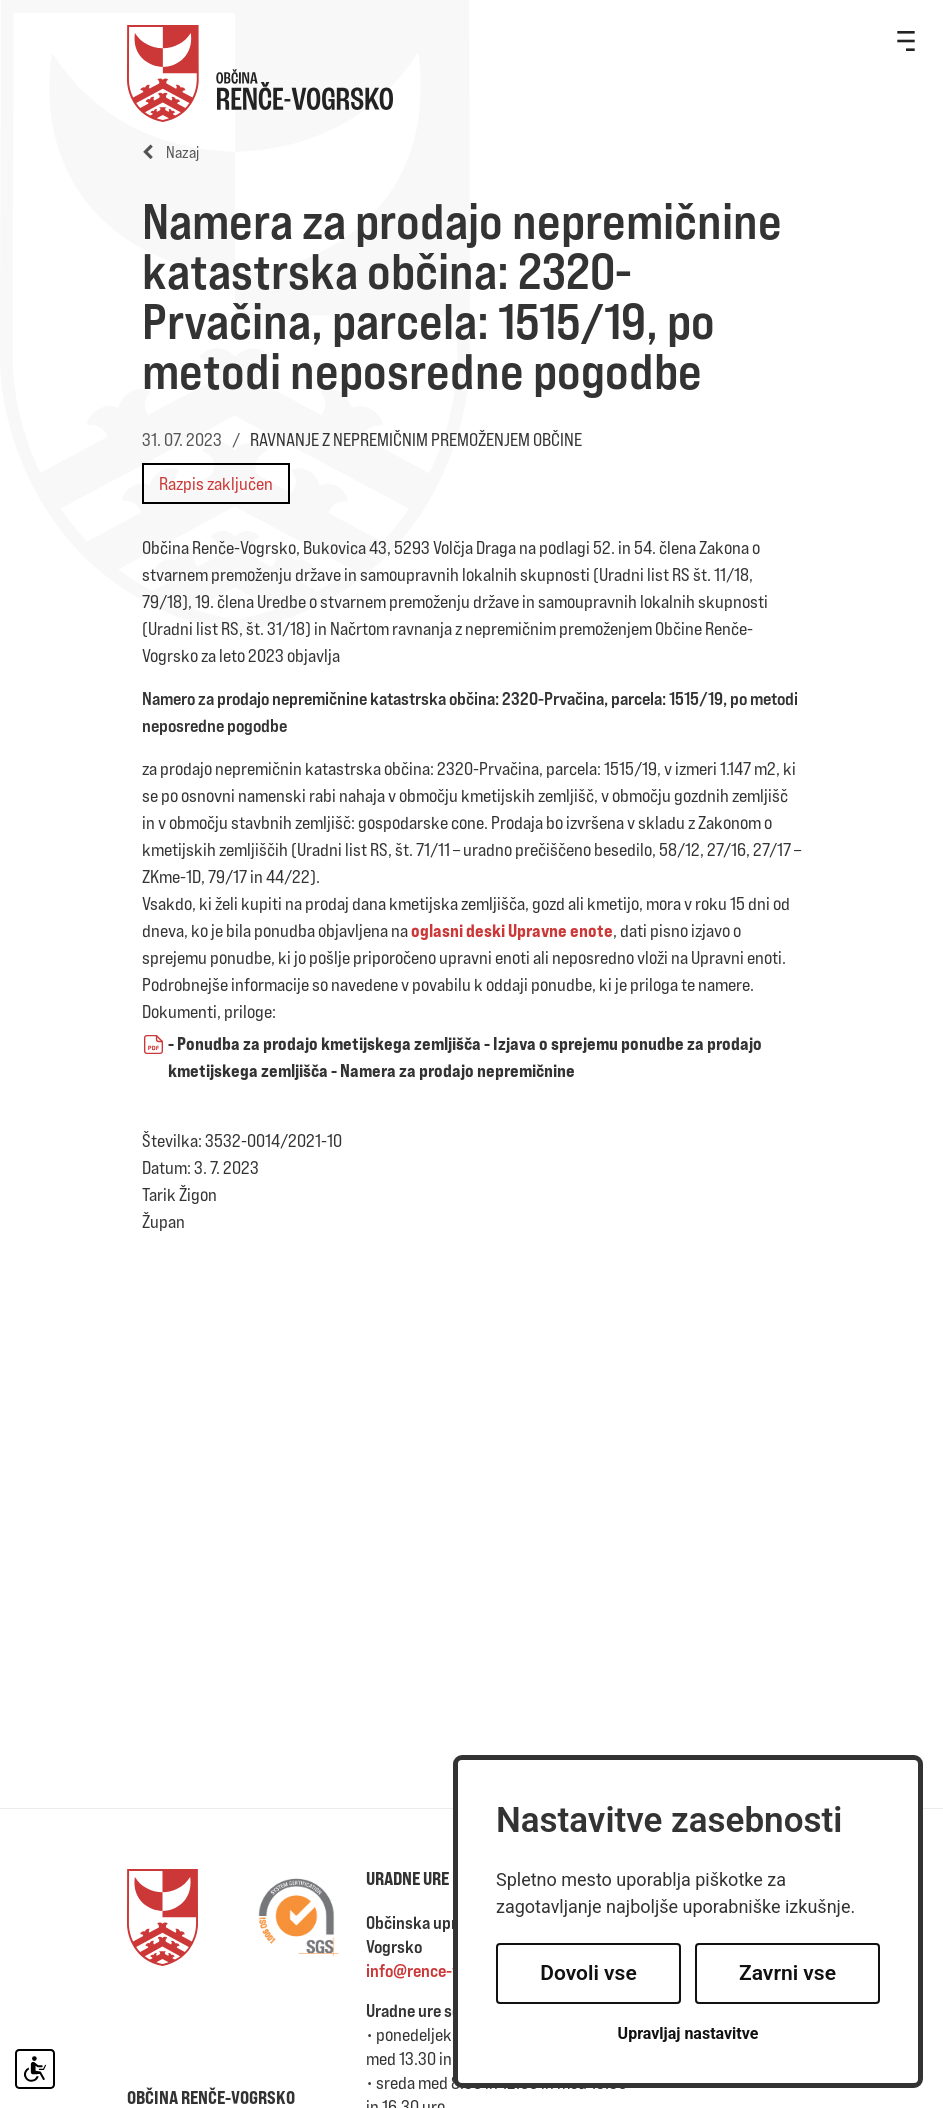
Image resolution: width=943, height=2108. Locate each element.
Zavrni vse (787, 1973)
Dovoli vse (588, 1973)
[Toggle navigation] (906, 40)
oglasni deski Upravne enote (512, 930)
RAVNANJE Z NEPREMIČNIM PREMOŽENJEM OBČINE (416, 439)
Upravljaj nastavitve (688, 2033)
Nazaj (170, 152)
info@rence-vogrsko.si (445, 1970)
